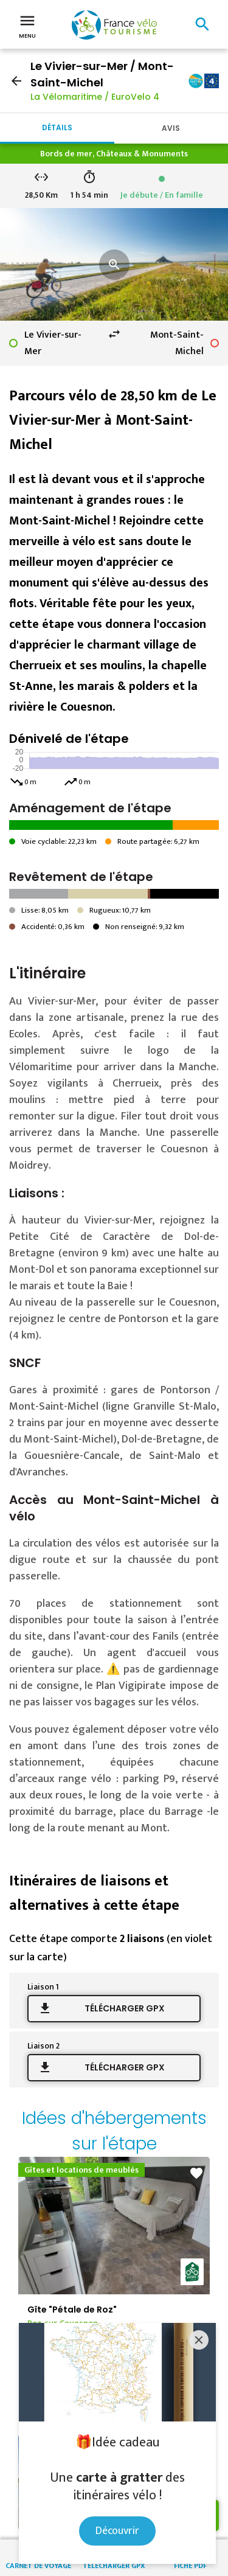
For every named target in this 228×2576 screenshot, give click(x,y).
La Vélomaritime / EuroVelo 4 (94, 97)
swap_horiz (114, 334)
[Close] (199, 2340)
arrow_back (16, 81)
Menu (27, 26)
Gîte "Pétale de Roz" (72, 2309)
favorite (196, 2173)
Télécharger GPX (125, 2008)
